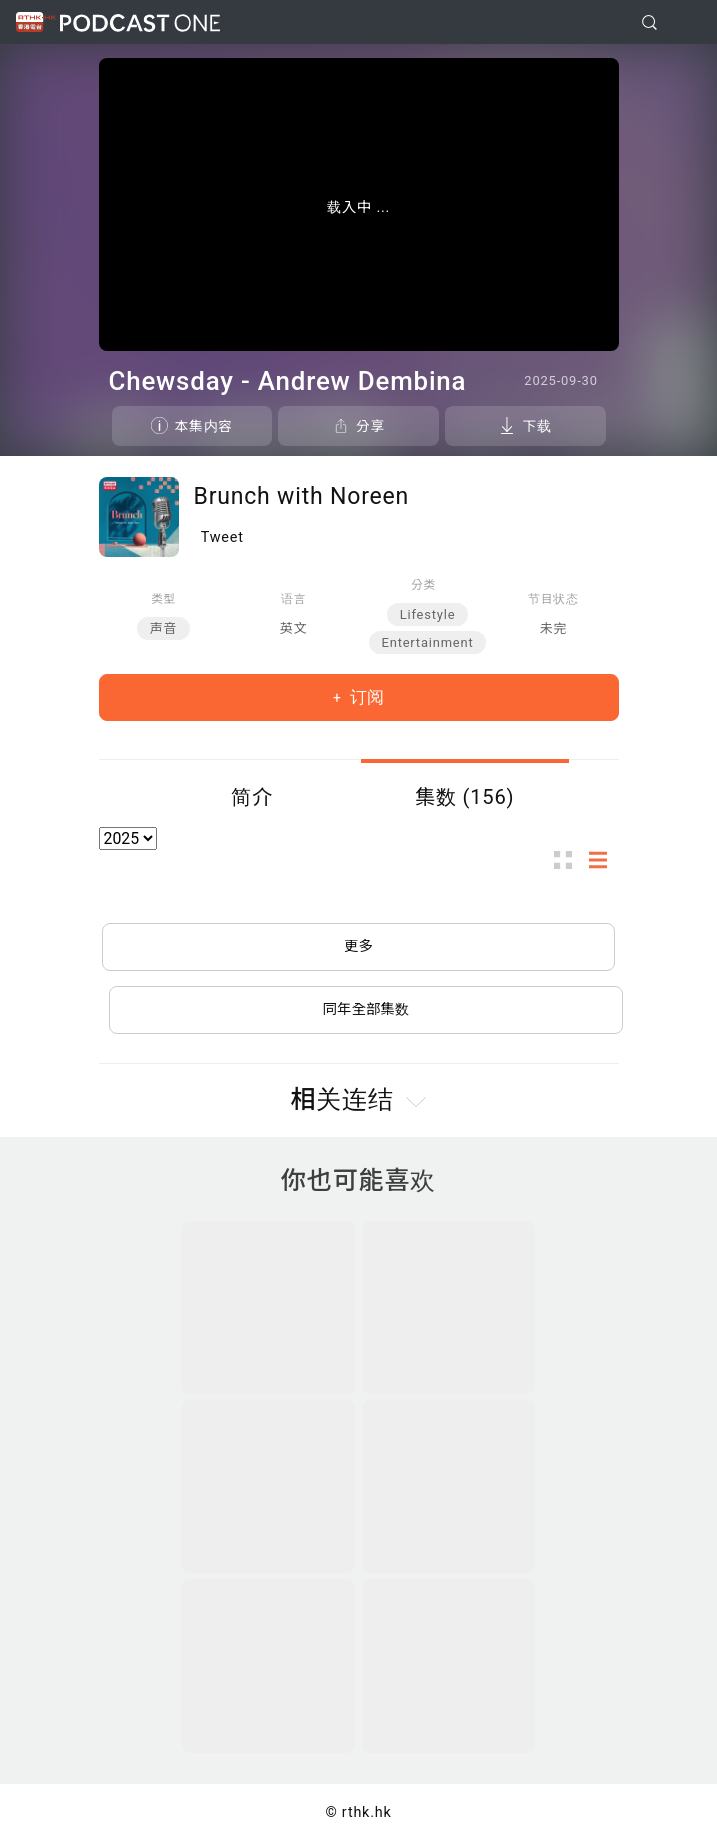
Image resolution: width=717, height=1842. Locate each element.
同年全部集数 (366, 1009)
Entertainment (428, 642)
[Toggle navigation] (686, 23)
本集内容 (204, 426)
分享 (370, 426)
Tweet (222, 537)
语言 (293, 599)
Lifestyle (428, 614)
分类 (423, 585)
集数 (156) (464, 797)
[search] (649, 22)
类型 (163, 599)
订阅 (365, 697)
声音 (164, 628)
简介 (252, 797)
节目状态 (553, 599)
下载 (536, 426)
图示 (569, 860)
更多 (358, 946)
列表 (604, 860)
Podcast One (140, 22)
